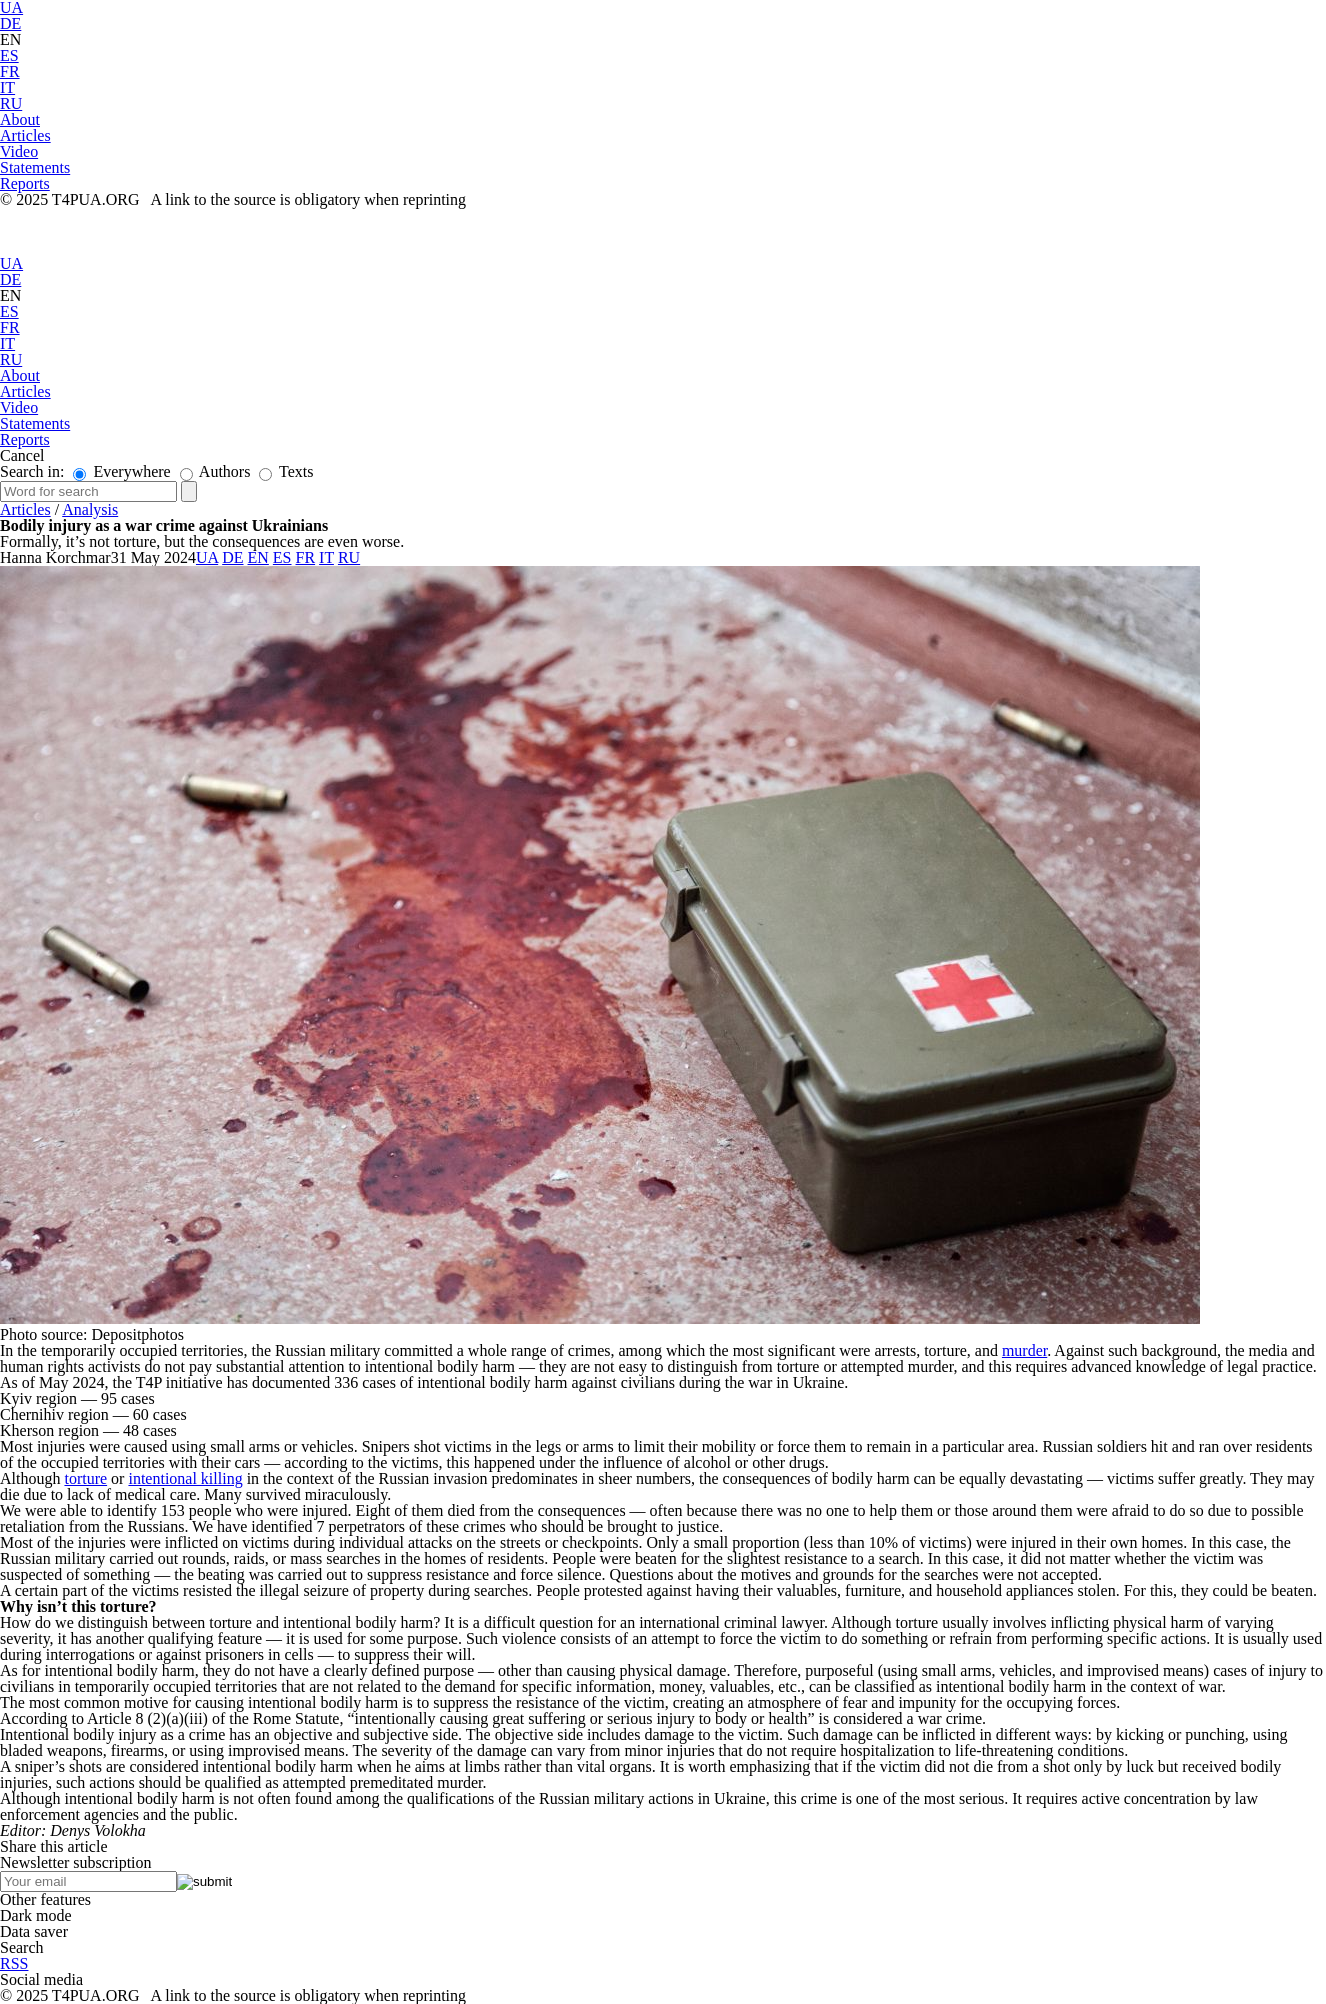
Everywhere (121, 471)
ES (9, 55)
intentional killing (185, 1478)
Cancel (22, 455)
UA (11, 263)
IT (7, 87)
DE (10, 23)
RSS (14, 1963)
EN (10, 39)
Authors (215, 471)
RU (11, 103)
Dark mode (36, 1915)
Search (22, 1947)
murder (1024, 1350)
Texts (286, 471)
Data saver (34, 1931)
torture (85, 1478)
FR (10, 71)
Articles (25, 509)
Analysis (90, 509)
